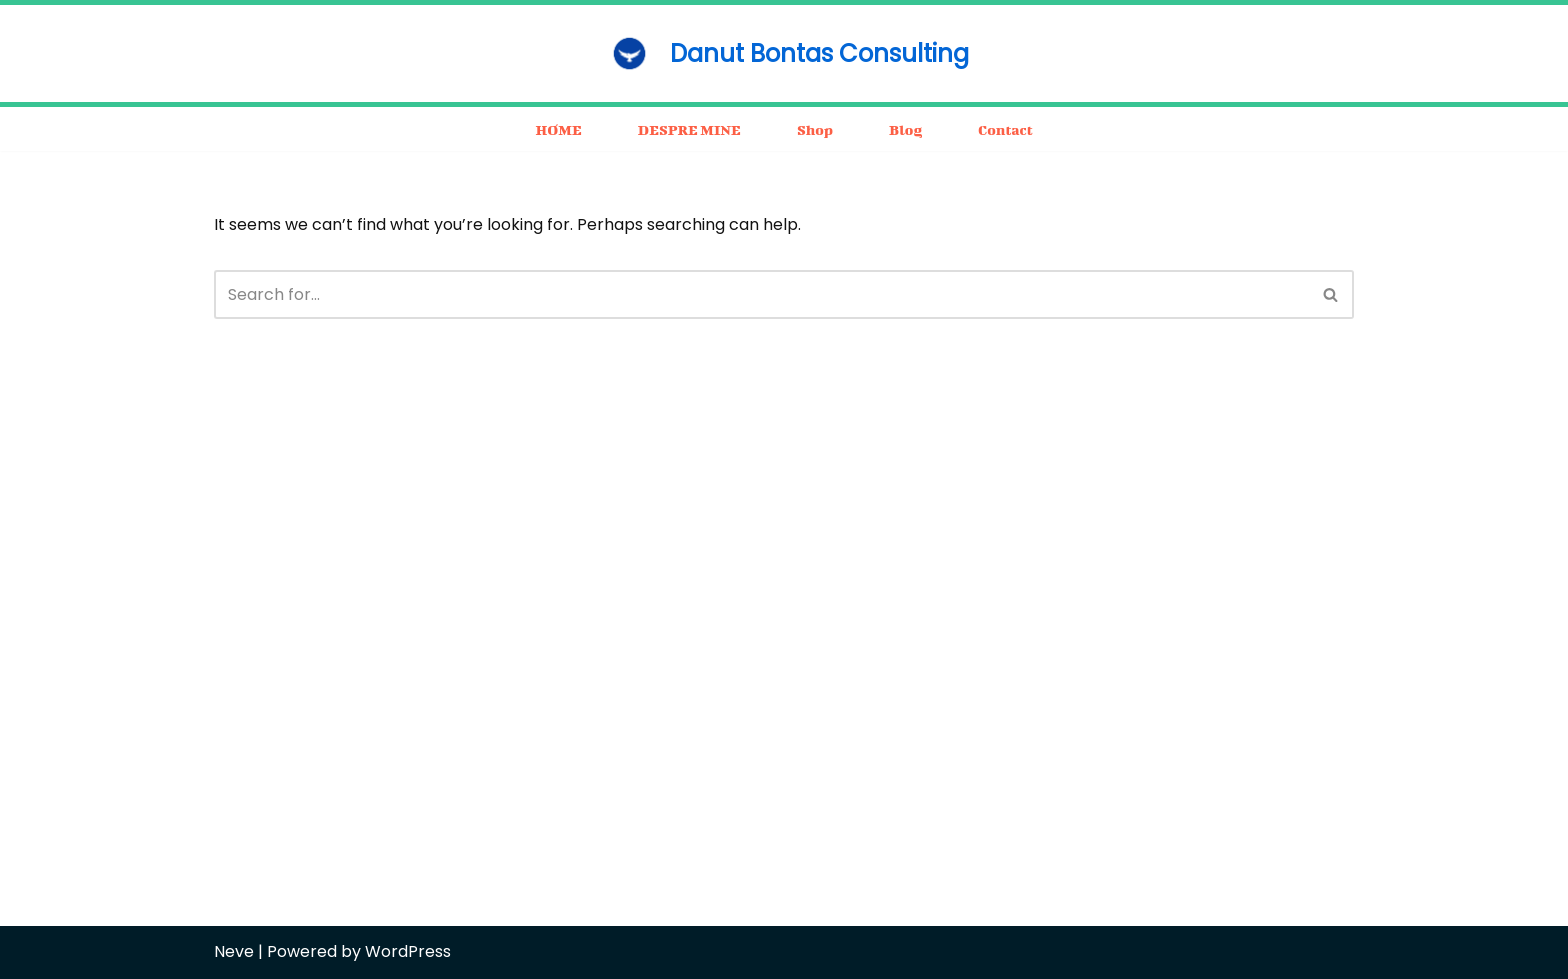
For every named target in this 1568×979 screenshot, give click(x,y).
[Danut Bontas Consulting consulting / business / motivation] (784, 53)
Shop (815, 129)
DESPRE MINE (689, 129)
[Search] (761, 294)
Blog (905, 129)
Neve (234, 951)
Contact (1005, 129)
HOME (558, 129)
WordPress (408, 951)
